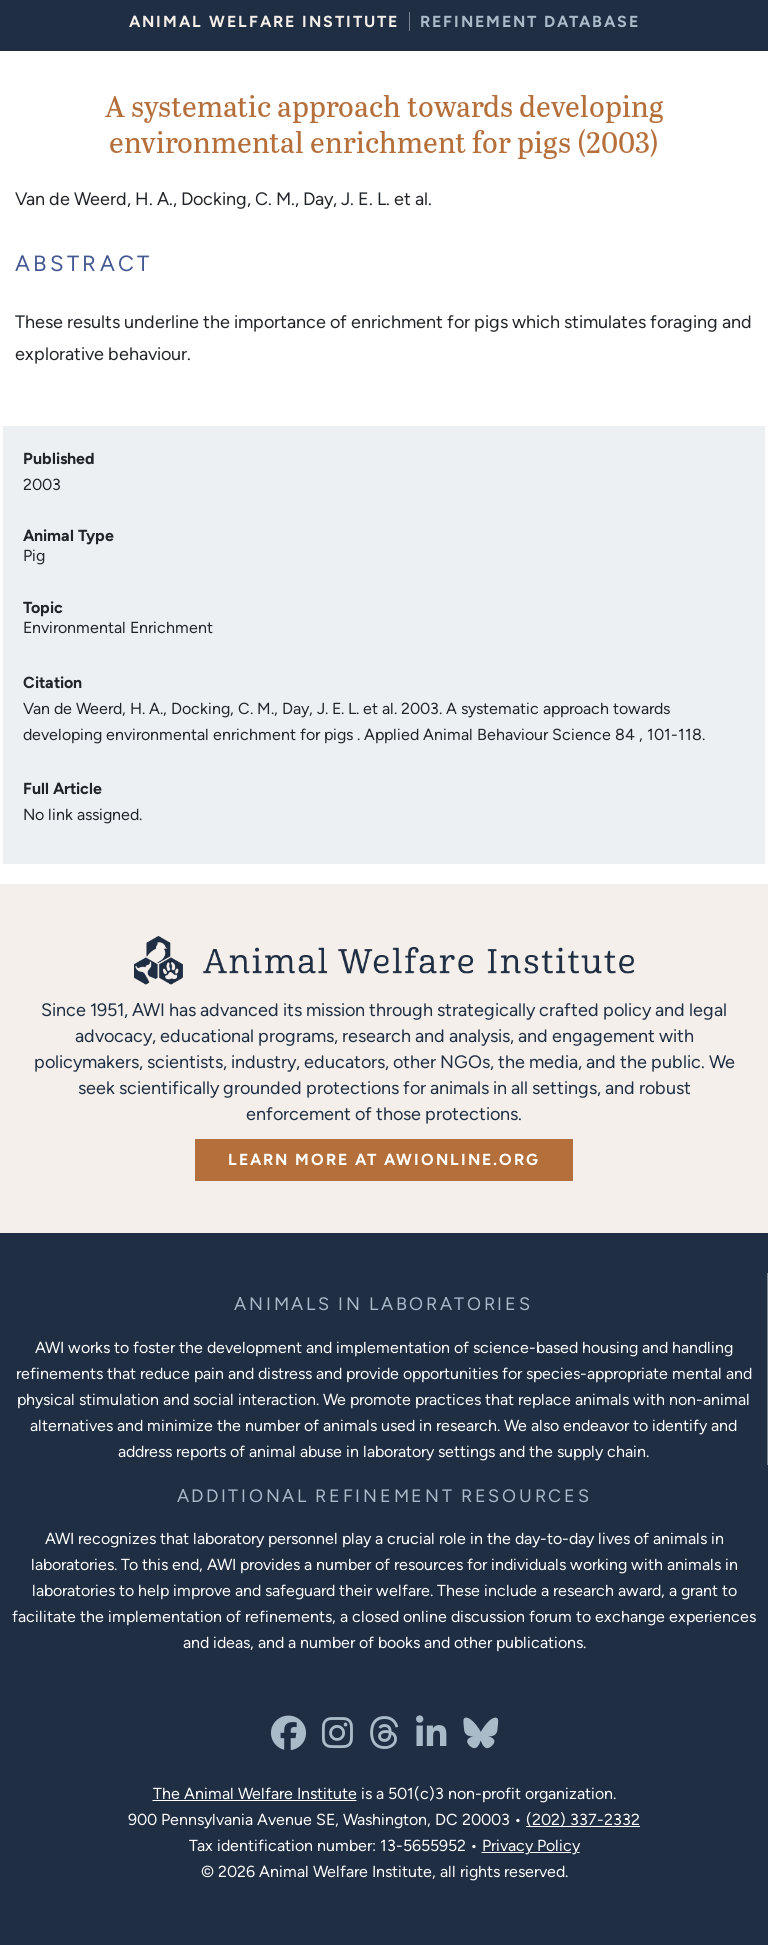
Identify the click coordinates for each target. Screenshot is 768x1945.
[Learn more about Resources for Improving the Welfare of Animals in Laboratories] (384, 1496)
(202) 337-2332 (583, 1819)
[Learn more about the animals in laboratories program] (383, 1304)
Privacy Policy (531, 1845)
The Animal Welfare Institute (255, 1793)
